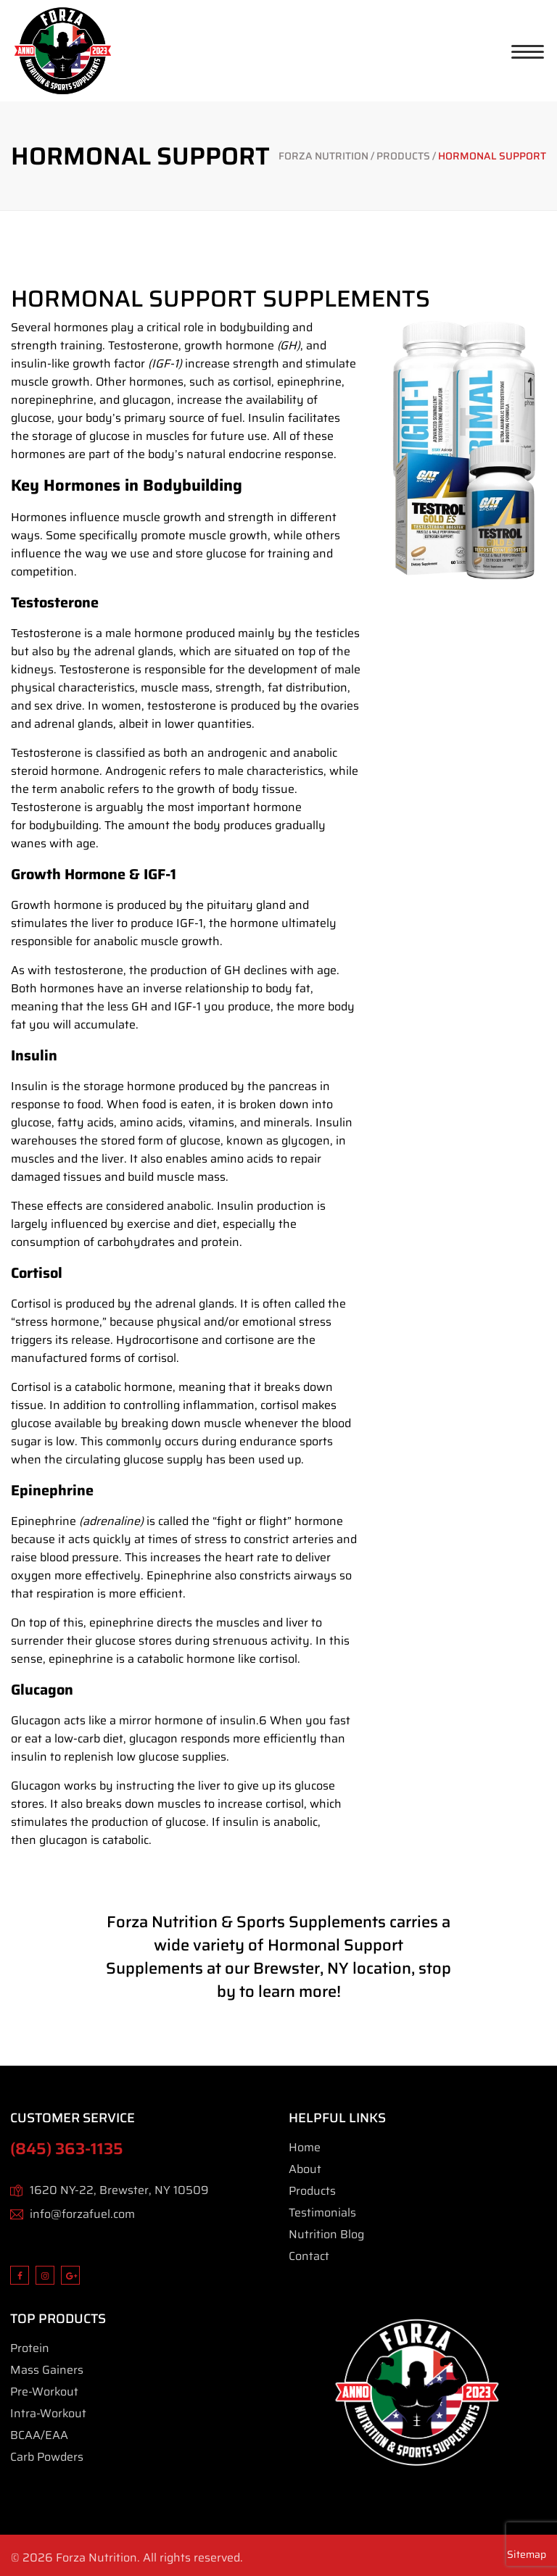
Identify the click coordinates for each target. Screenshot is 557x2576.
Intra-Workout (48, 2413)
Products (312, 2191)
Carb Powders (46, 2457)
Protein (29, 2348)
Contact (309, 2256)
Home (305, 2147)
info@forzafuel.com (82, 2214)
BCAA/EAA (39, 2435)
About (305, 2169)
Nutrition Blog (326, 2234)
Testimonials (322, 2212)
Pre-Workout (44, 2391)
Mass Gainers (46, 2370)
